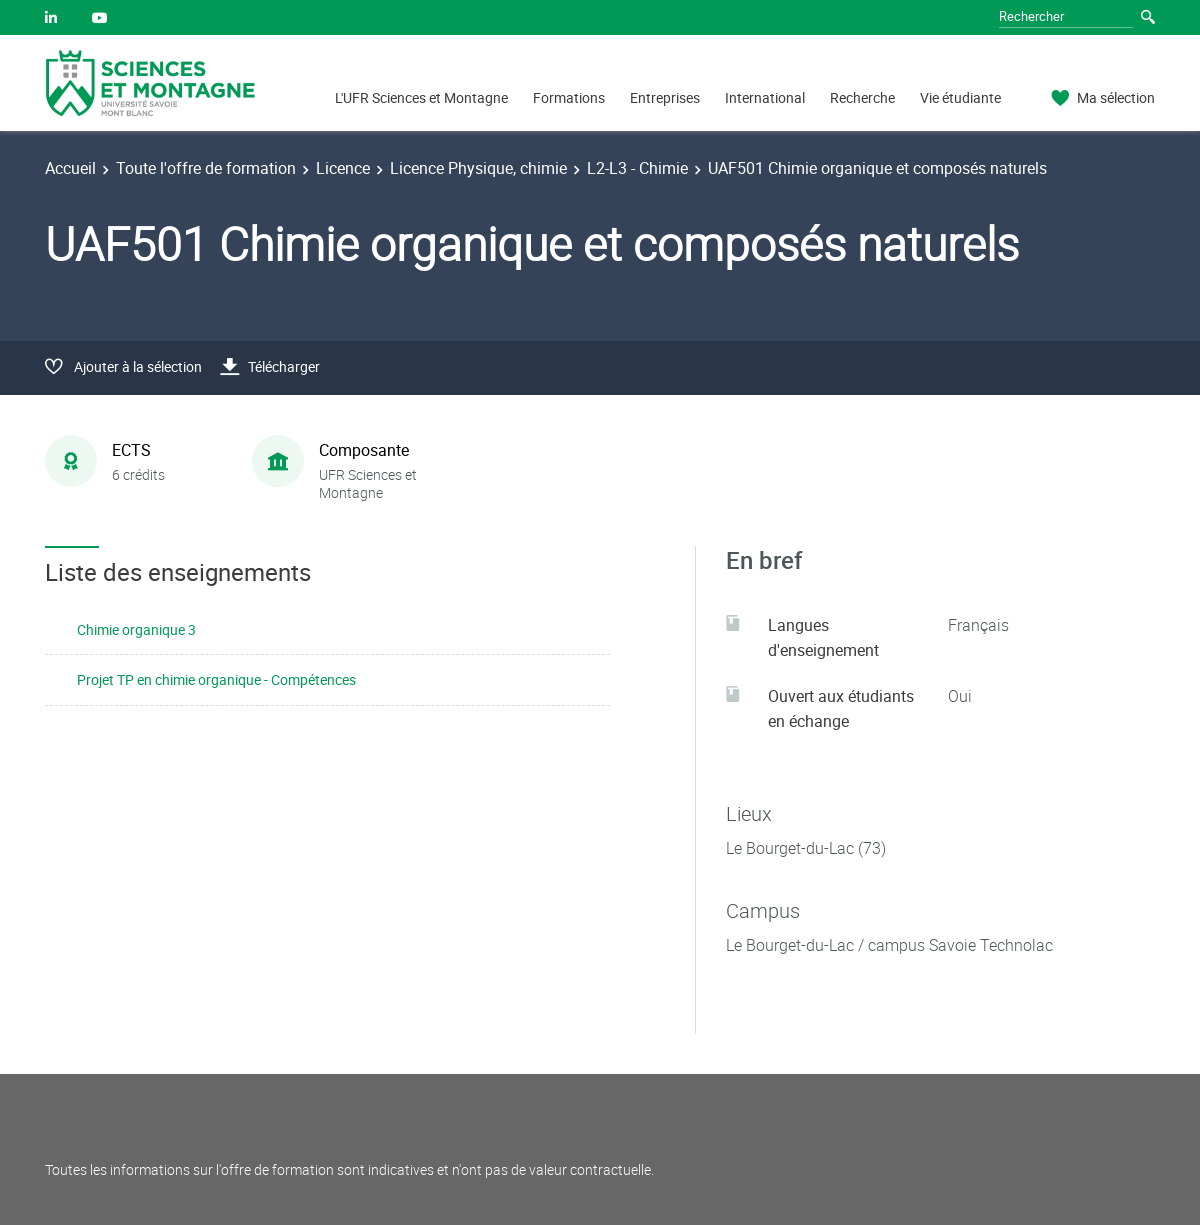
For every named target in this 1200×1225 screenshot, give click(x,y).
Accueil (70, 168)
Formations (569, 97)
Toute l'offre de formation (206, 168)
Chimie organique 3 (136, 629)
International (765, 97)
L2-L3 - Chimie (637, 168)
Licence (343, 168)
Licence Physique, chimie (478, 168)
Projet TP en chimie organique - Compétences (216, 679)
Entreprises (665, 97)
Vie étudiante (960, 97)
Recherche (862, 97)
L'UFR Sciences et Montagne (421, 97)
